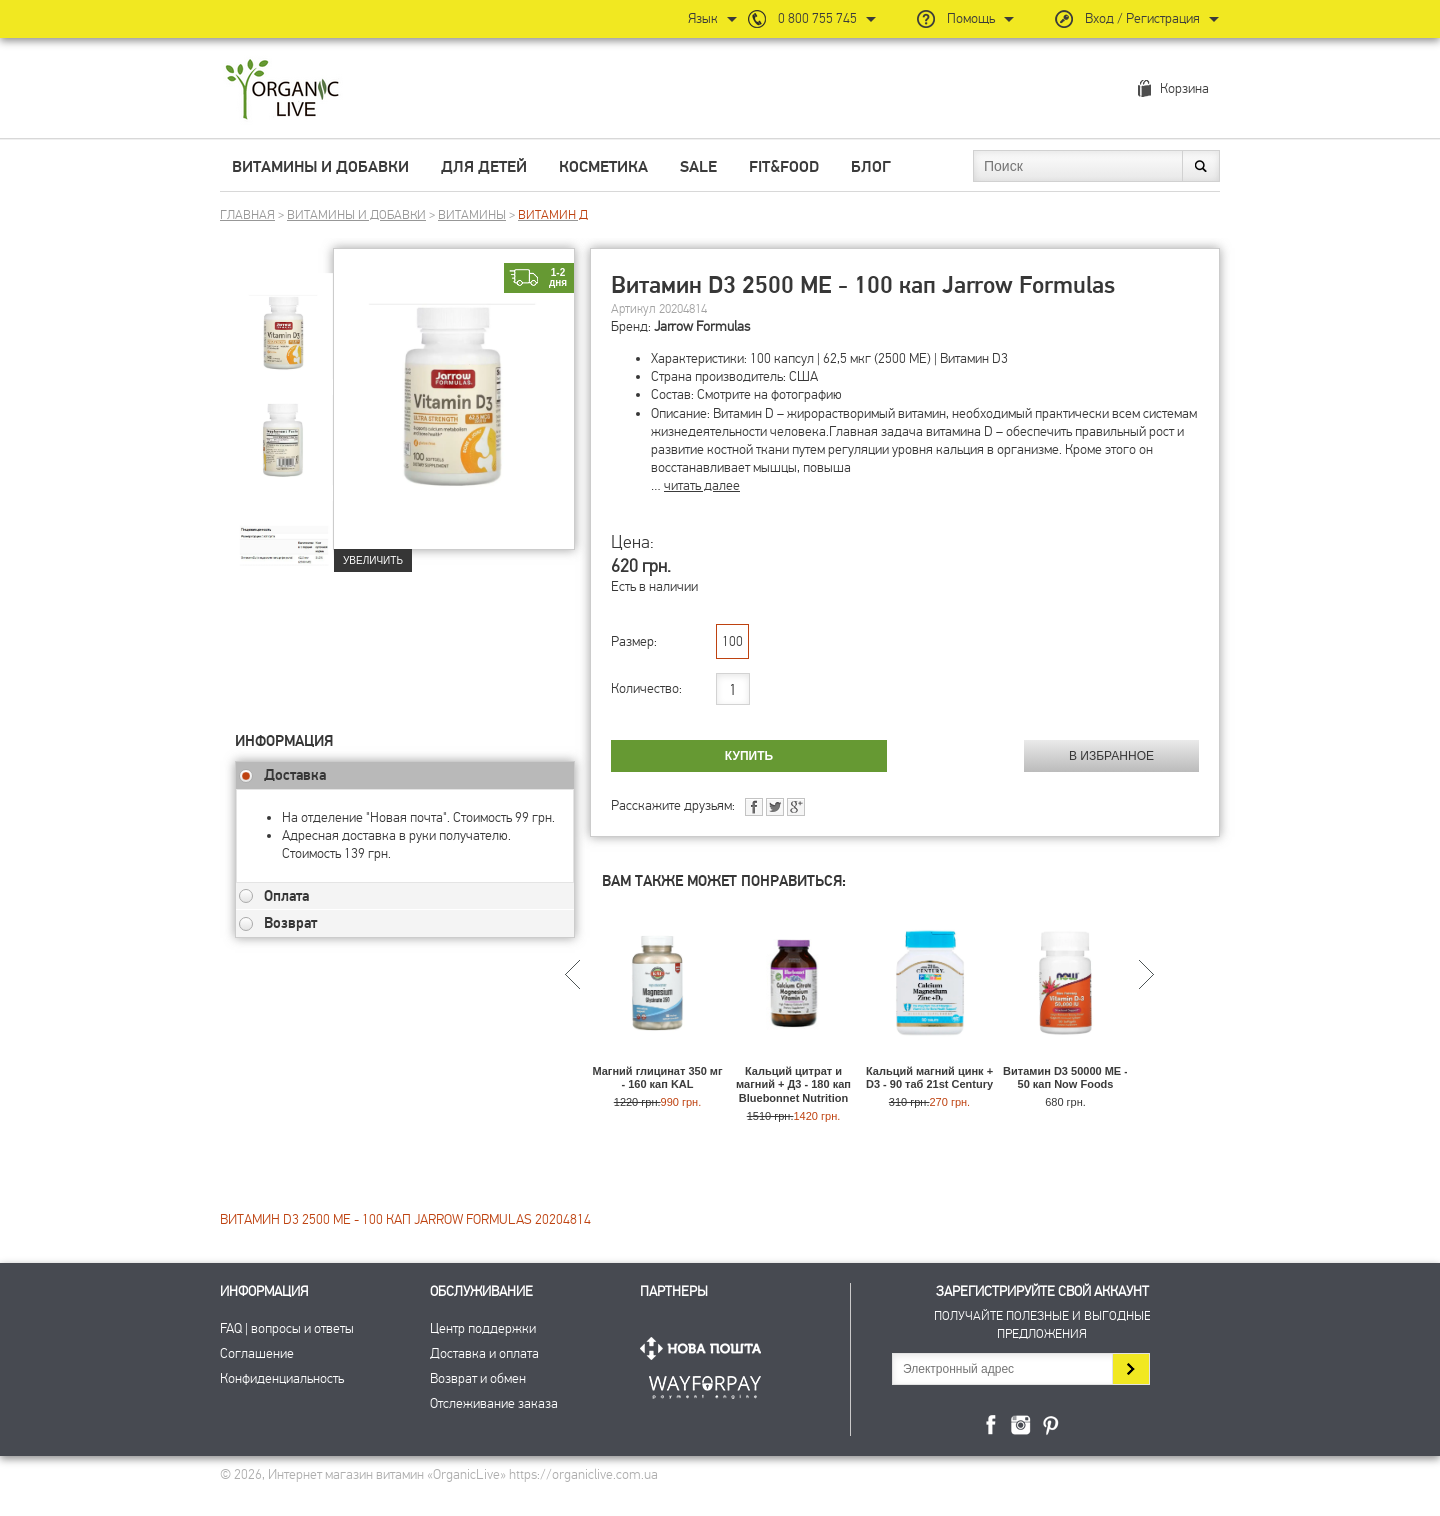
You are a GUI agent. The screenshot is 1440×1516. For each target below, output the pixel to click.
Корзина (1184, 88)
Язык (703, 18)
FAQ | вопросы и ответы (287, 1328)
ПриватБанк (705, 1383)
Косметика (603, 167)
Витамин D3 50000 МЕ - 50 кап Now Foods (1065, 1077)
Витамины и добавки (320, 167)
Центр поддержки (483, 1328)
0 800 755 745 (817, 18)
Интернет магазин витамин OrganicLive (282, 90)
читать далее (702, 485)
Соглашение (257, 1353)
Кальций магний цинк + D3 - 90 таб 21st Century (929, 1077)
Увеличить (373, 560)
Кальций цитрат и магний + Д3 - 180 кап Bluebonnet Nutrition (793, 1084)
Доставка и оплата (484, 1353)
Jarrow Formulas (702, 326)
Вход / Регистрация (1142, 18)
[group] (284, 321)
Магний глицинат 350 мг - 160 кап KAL (657, 1077)
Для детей (484, 167)
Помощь (971, 18)
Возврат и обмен (478, 1378)
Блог (871, 167)
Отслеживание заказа (494, 1403)
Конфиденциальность (282, 1378)
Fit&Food (784, 167)
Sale (698, 167)
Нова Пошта (705, 1348)
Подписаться (1130, 1369)
